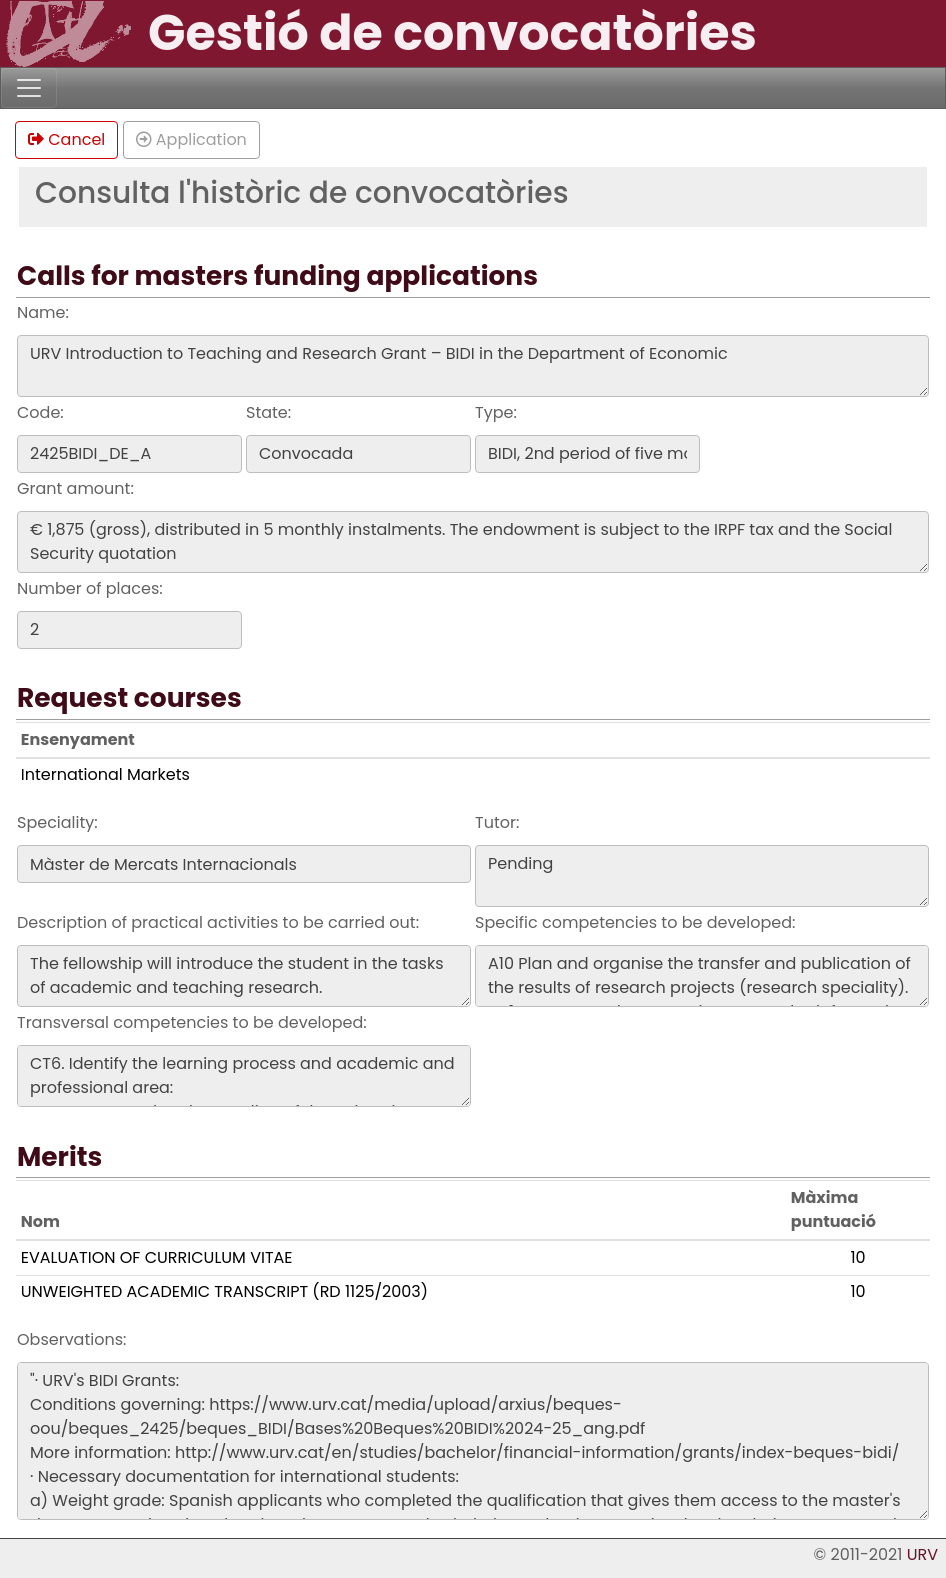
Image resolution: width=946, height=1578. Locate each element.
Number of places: (90, 588)
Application (191, 139)
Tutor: (497, 822)
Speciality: (57, 822)
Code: (40, 412)
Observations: (71, 1339)
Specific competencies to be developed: (635, 922)
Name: (43, 312)
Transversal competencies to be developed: (192, 1022)
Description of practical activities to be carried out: (218, 922)
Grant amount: (75, 488)
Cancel (66, 139)
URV (922, 1554)
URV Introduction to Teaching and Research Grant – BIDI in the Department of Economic (473, 366)
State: (268, 412)
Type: (496, 412)
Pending (702, 876)
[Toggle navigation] (29, 88)
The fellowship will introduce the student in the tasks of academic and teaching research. (244, 976)
